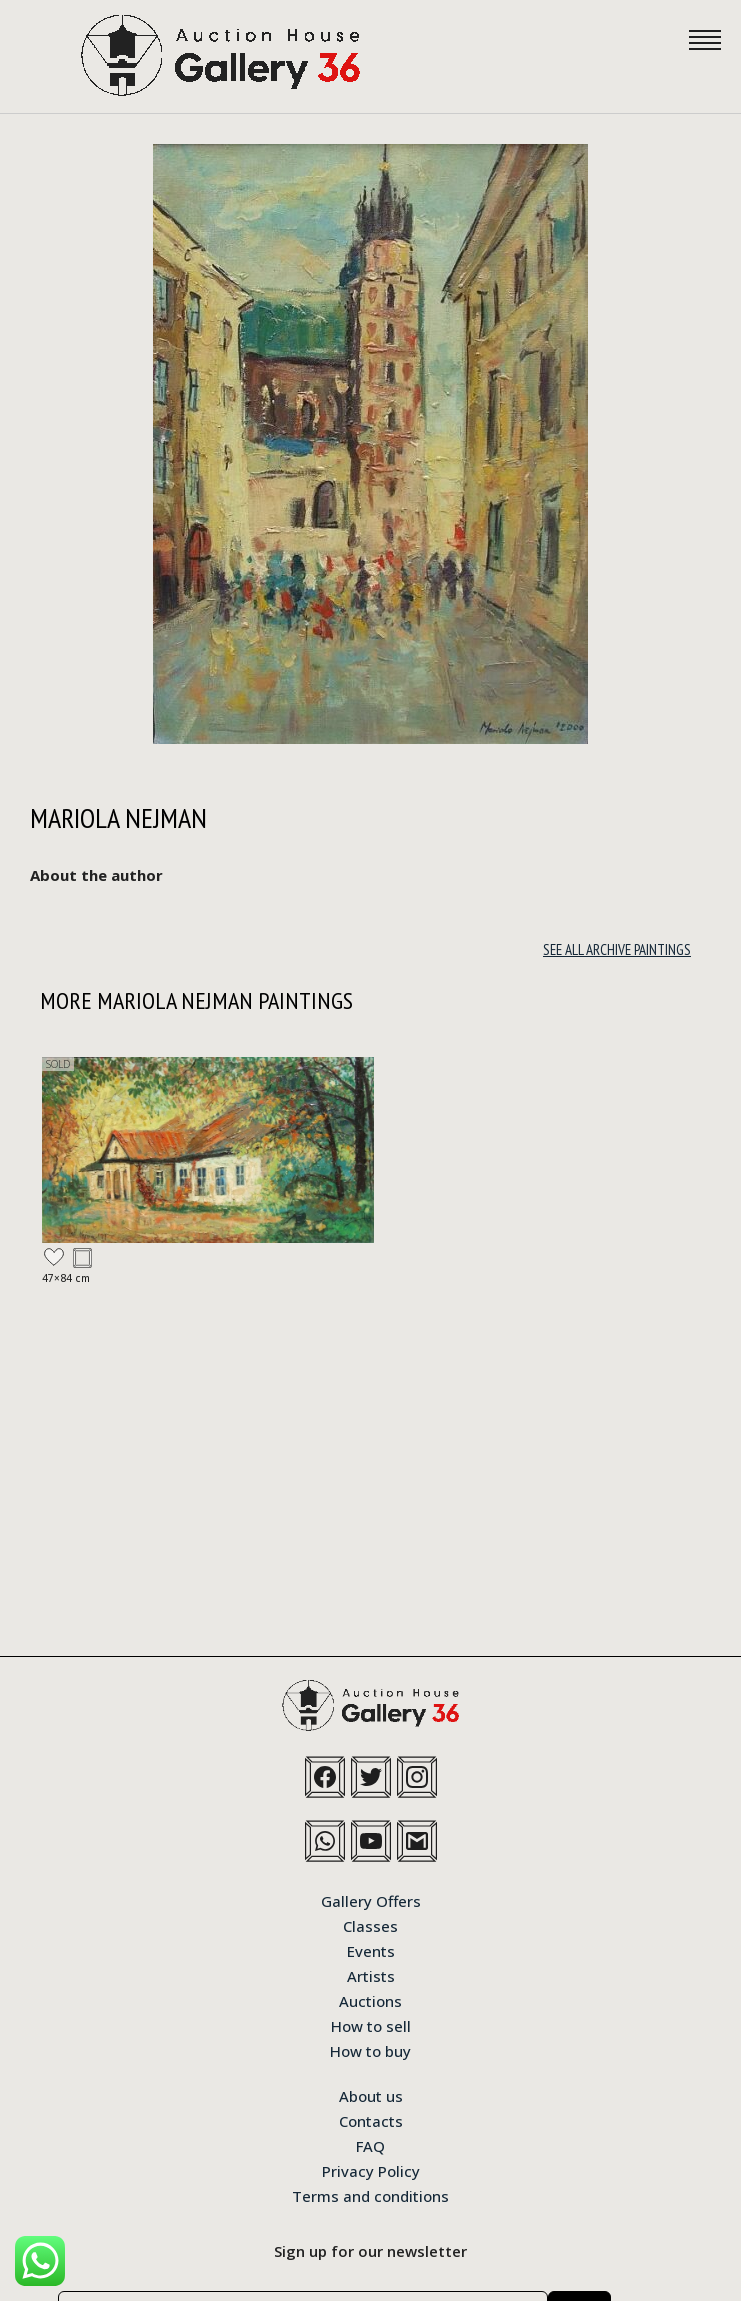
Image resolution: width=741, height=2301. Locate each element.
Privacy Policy (371, 2170)
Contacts (371, 2120)
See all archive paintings (617, 949)
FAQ (370, 2145)
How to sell (371, 2025)
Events (371, 1950)
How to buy (370, 2050)
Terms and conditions (370, 2195)
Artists (371, 1975)
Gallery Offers (371, 1900)
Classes (370, 1925)
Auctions (370, 2000)
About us (371, 2095)
